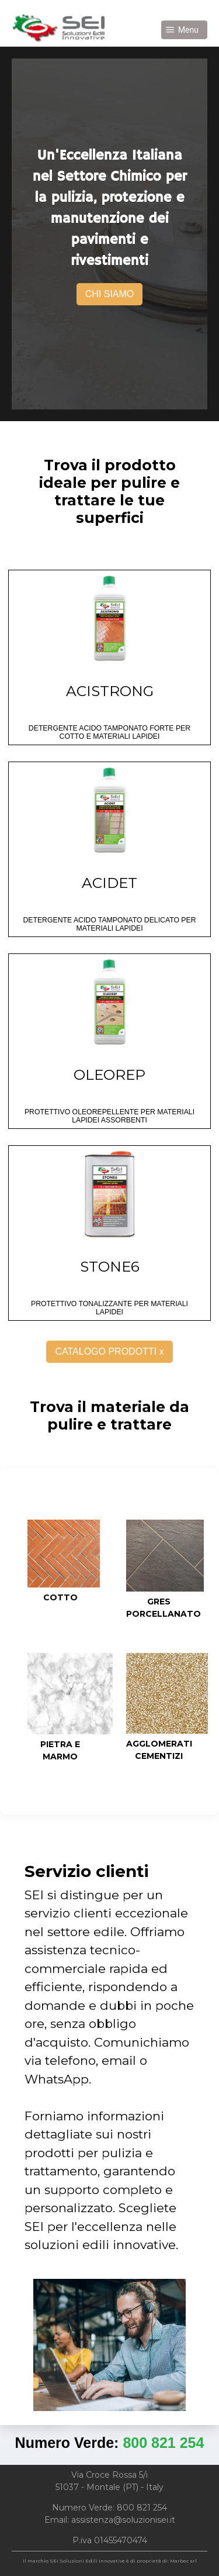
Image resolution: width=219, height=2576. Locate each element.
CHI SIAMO (109, 294)
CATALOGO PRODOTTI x (109, 1351)
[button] (184, 29)
